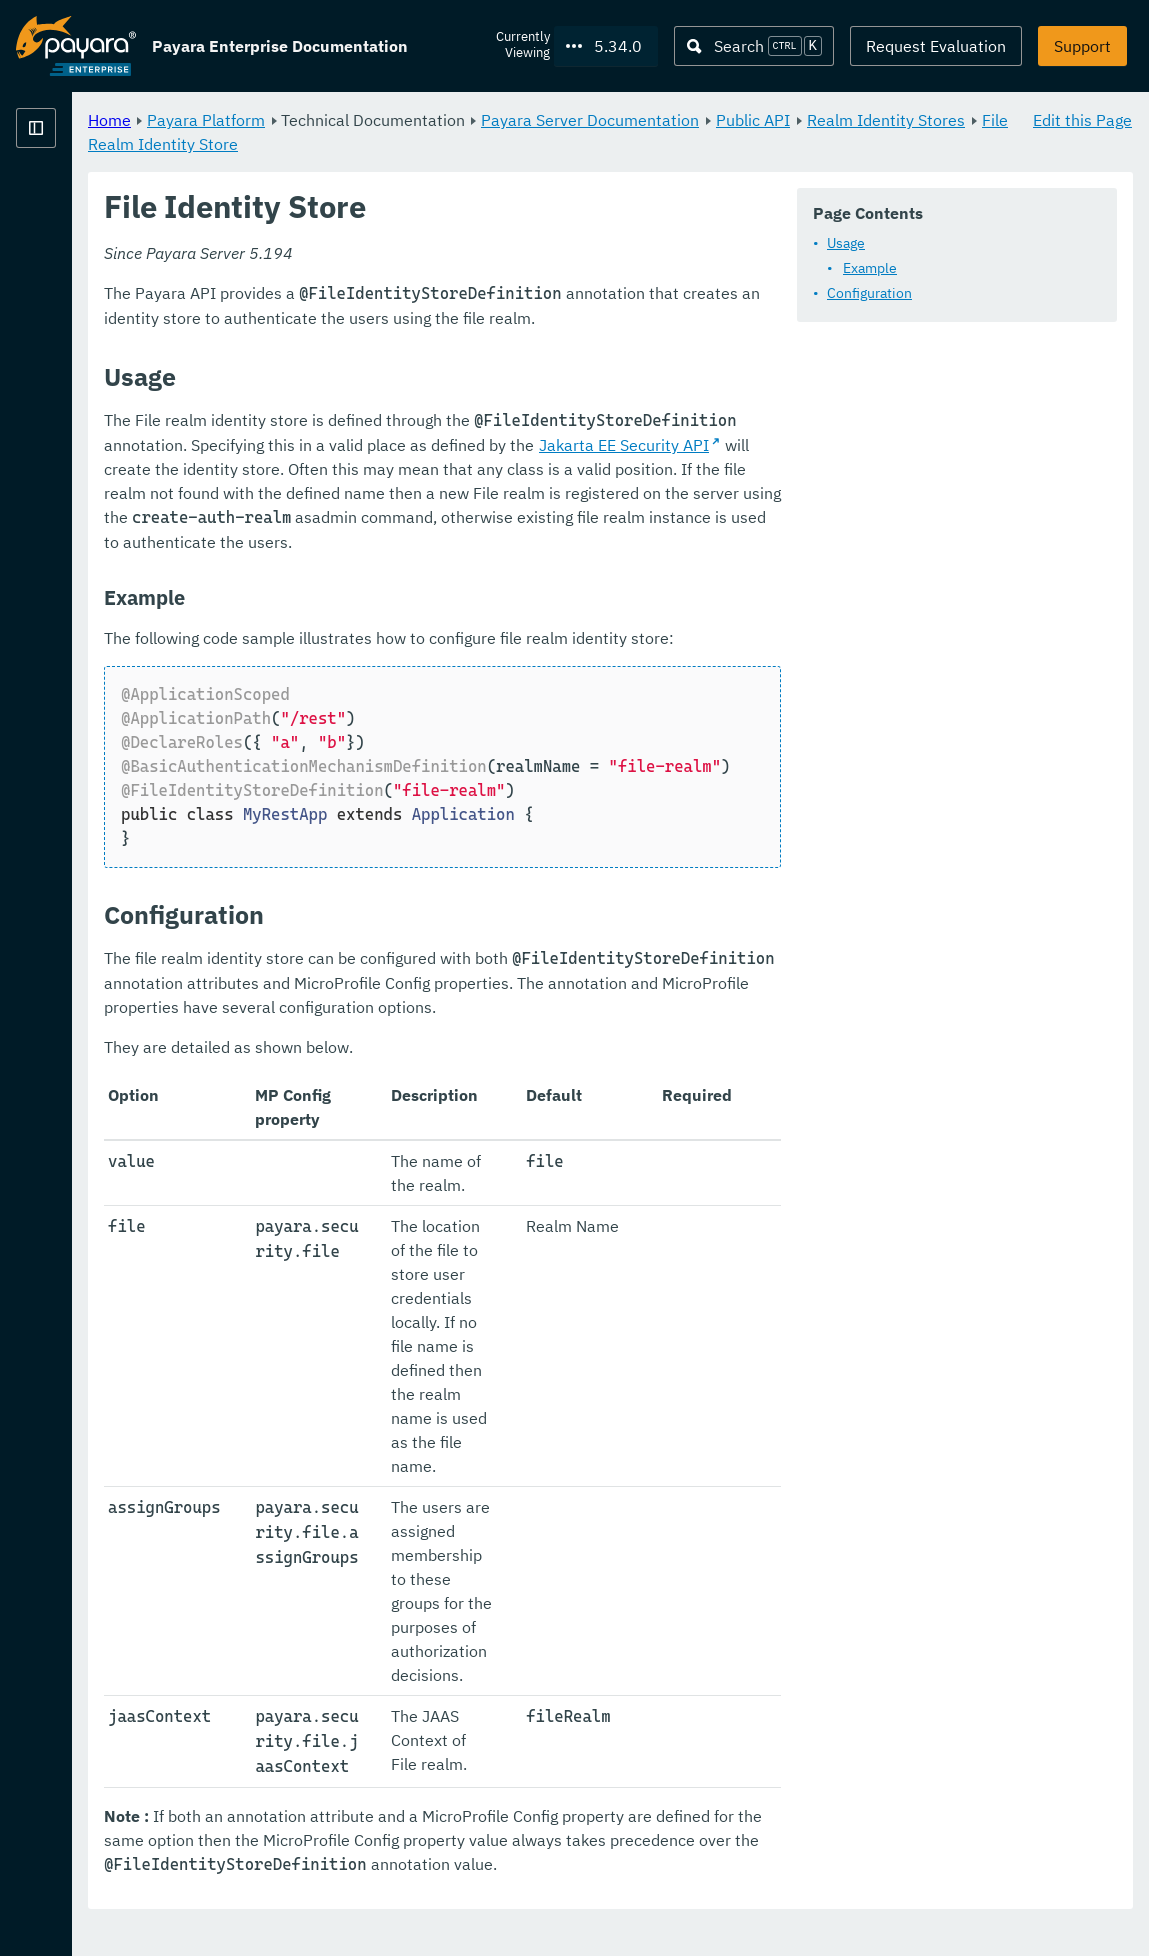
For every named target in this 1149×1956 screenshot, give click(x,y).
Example (426, 322)
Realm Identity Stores (459, 144)
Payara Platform (455, 120)
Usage (402, 297)
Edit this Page (1082, 120)
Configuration (425, 347)
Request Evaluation (936, 46)
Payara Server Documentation (839, 120)
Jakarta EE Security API (786, 596)
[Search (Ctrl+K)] (754, 46)
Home (358, 120)
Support (1082, 46)
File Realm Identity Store (645, 144)
